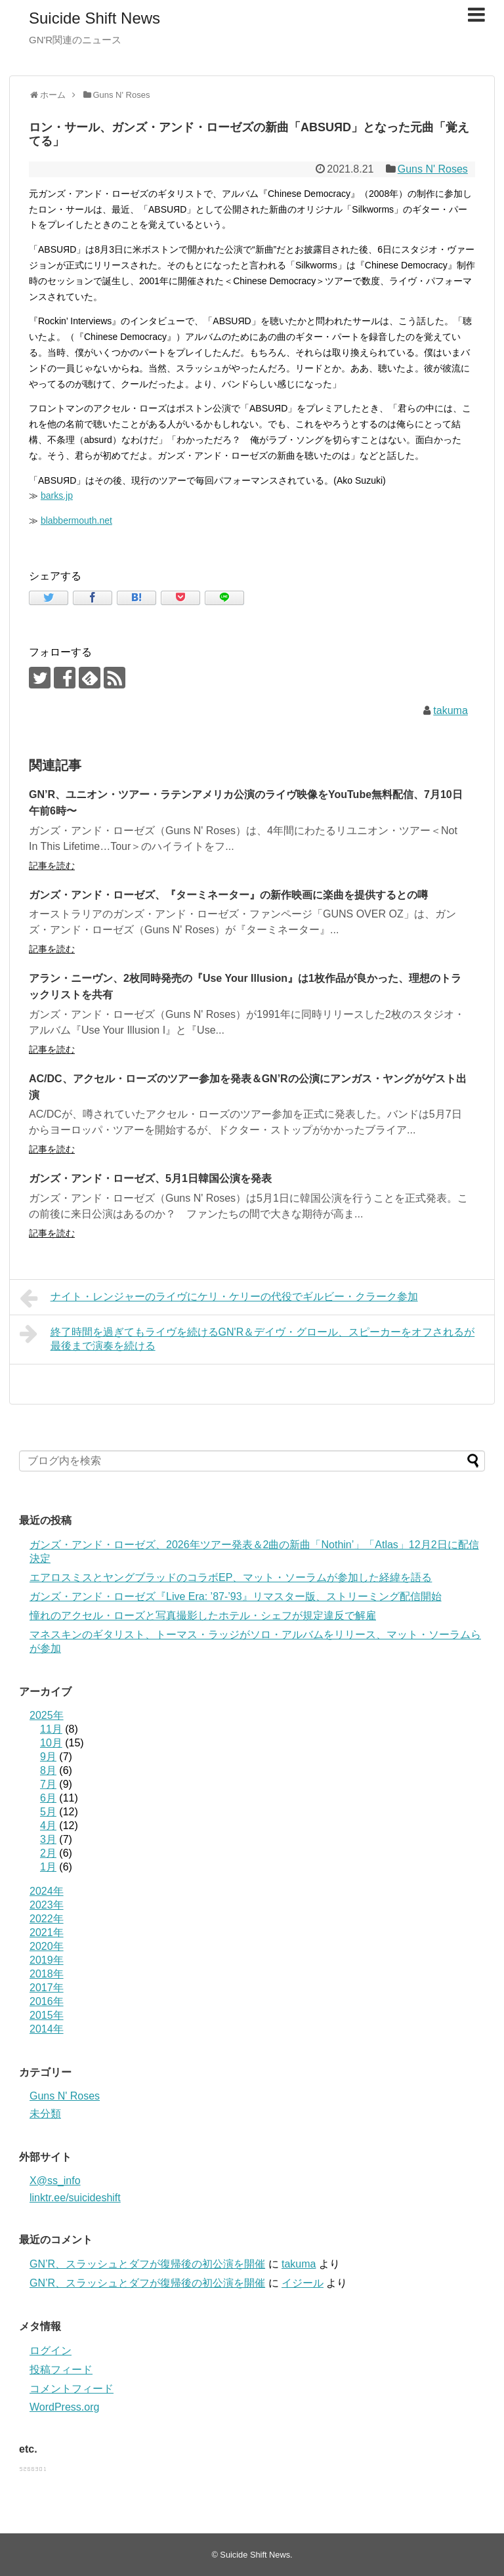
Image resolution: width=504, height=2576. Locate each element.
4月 (48, 1825)
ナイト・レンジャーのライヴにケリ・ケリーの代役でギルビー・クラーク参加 (219, 1298)
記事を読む (52, 865)
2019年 (47, 1960)
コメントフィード (72, 2388)
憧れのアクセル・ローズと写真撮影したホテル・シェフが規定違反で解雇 (203, 1615)
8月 (48, 1770)
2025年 (47, 1715)
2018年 (47, 1973)
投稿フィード (61, 2369)
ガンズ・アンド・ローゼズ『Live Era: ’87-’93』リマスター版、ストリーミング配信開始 (236, 1596)
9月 (48, 1756)
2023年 (47, 1905)
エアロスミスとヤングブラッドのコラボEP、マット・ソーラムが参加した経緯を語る (231, 1577)
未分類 (45, 2113)
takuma (450, 710)
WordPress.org (64, 2407)
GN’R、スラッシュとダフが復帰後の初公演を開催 (147, 2264)
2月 (48, 1853)
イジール (303, 2283)
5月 (48, 1811)
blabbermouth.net (76, 520)
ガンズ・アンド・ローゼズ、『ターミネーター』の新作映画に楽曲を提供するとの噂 (228, 894)
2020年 (47, 1946)
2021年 (47, 1932)
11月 (51, 1729)
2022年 (47, 1918)
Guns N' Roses (433, 169)
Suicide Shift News (94, 18)
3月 (48, 1839)
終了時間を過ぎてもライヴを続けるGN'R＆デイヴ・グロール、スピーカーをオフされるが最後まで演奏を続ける (247, 1337)
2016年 (47, 2001)
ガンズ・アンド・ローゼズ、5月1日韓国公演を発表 (150, 1178)
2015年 (47, 2015)
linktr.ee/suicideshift (75, 2197)
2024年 (47, 1891)
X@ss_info (55, 2180)
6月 (48, 1798)
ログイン (51, 2350)
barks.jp (57, 495)
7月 (48, 1784)
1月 (48, 1866)
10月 (51, 1742)
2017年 (47, 1987)
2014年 (47, 2029)
